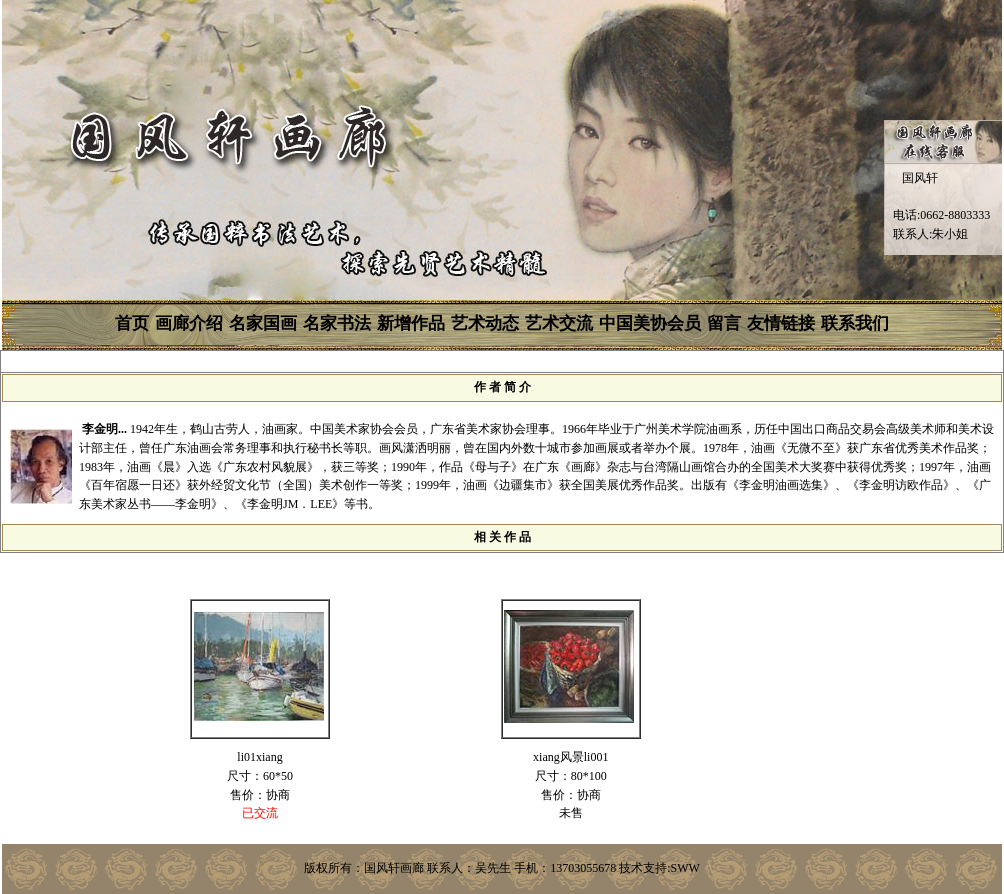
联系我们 (855, 323)
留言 (724, 323)
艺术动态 (485, 323)
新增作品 (411, 323)
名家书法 (337, 323)
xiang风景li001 (570, 757)
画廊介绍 (189, 323)
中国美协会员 (650, 323)
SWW (685, 868)
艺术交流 (559, 323)
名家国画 (263, 323)
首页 (132, 323)
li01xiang (259, 757)
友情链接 (781, 323)
